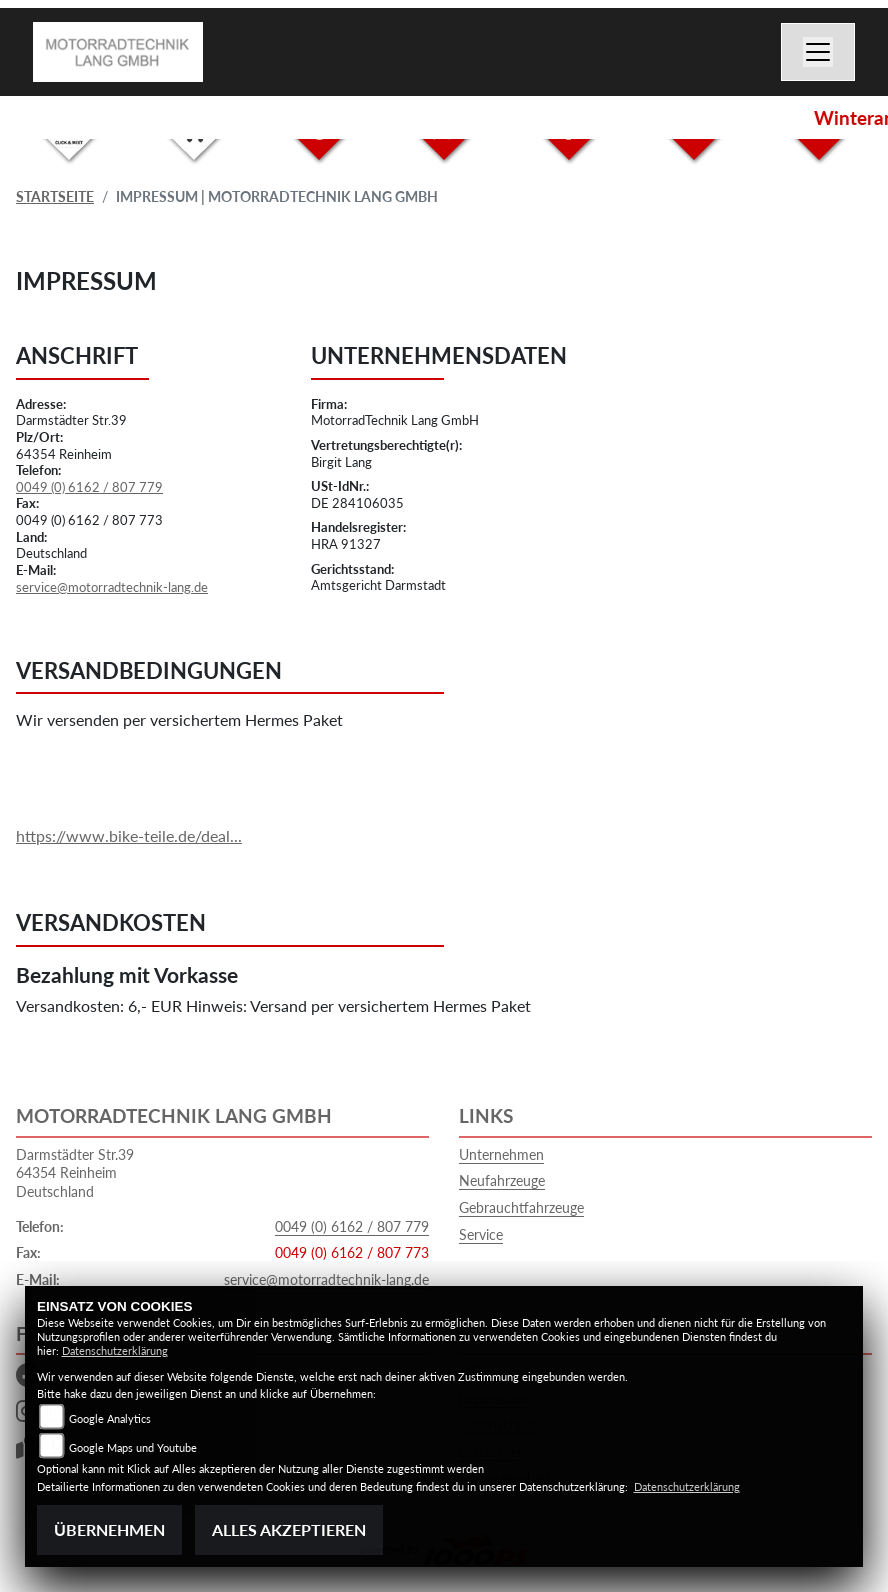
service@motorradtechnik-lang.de (112, 587)
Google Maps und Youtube (133, 1447)
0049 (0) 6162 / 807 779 (89, 487)
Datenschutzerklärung (115, 1350)
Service (481, 1234)
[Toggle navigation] (818, 52)
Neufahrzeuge (502, 1180)
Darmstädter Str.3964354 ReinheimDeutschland (75, 1173)
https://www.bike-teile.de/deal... (129, 835)
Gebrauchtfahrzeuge (521, 1207)
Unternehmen (501, 1154)
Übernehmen (109, 1529)
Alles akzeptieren (289, 1529)
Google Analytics (110, 1418)
